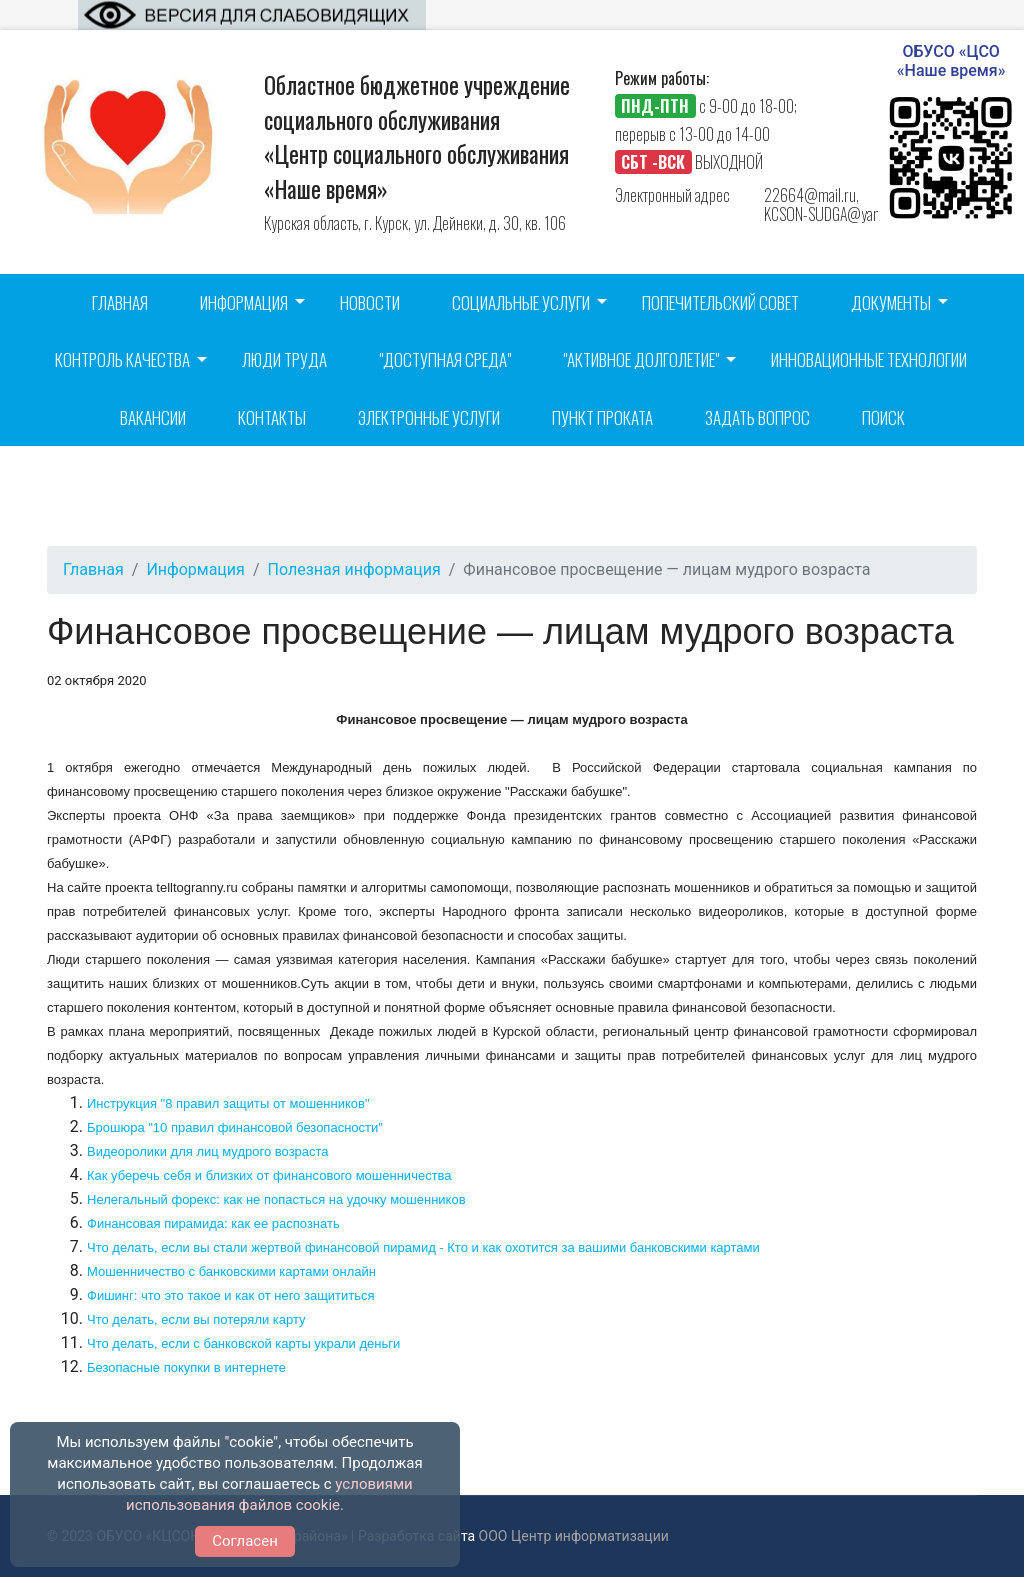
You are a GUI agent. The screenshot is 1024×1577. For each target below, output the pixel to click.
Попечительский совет (720, 302)
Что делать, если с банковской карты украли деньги (243, 1343)
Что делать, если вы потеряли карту (196, 1319)
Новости (370, 302)
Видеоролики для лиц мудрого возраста (208, 1151)
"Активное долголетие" (641, 359)
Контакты (272, 417)
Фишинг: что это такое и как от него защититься (231, 1295)
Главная (120, 302)
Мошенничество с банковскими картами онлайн (231, 1271)
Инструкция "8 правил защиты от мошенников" (228, 1103)
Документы (891, 302)
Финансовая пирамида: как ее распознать (213, 1223)
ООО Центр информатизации (574, 1536)
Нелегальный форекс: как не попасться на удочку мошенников (276, 1199)
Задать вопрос (757, 417)
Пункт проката (602, 417)
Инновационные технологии (869, 359)
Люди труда (284, 359)
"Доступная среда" (445, 359)
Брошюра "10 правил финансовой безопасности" (235, 1127)
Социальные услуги (521, 302)
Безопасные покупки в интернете (186, 1367)
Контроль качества (122, 359)
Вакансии (153, 417)
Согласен (245, 1541)
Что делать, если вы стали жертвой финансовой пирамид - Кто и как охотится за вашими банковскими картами (423, 1247)
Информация (244, 302)
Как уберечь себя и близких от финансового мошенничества (269, 1175)
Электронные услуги (429, 417)
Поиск (883, 417)
